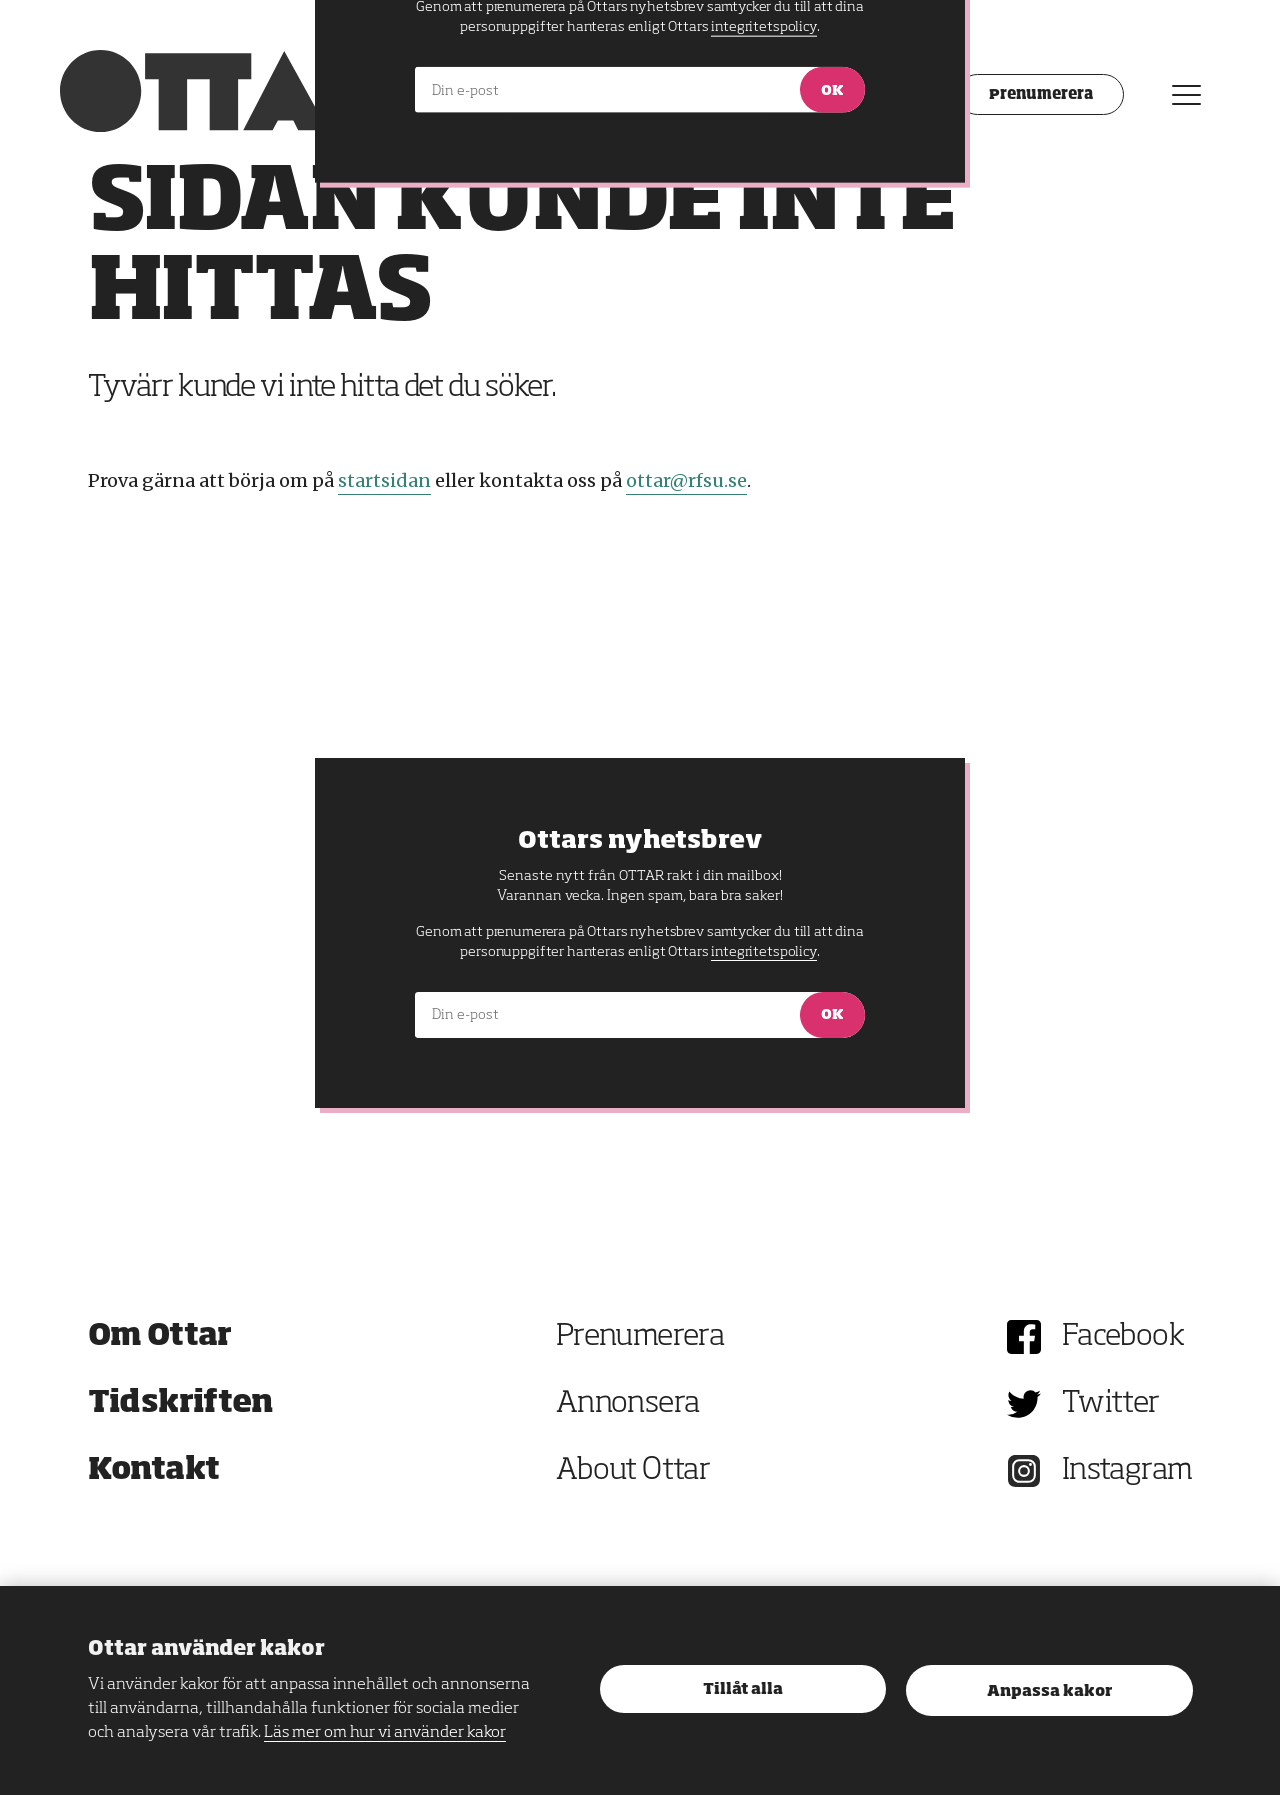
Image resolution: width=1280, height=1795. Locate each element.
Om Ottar (160, 1337)
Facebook (1123, 1337)
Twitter (1111, 1404)
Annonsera (628, 1404)
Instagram (1127, 1471)
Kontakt (154, 1471)
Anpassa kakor (1049, 1691)
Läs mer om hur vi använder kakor (385, 1733)
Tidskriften (181, 1404)
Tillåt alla (743, 1689)
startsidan (384, 480)
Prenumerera (640, 1337)
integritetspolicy (763, 952)
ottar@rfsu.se (686, 480)
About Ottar (633, 1471)
